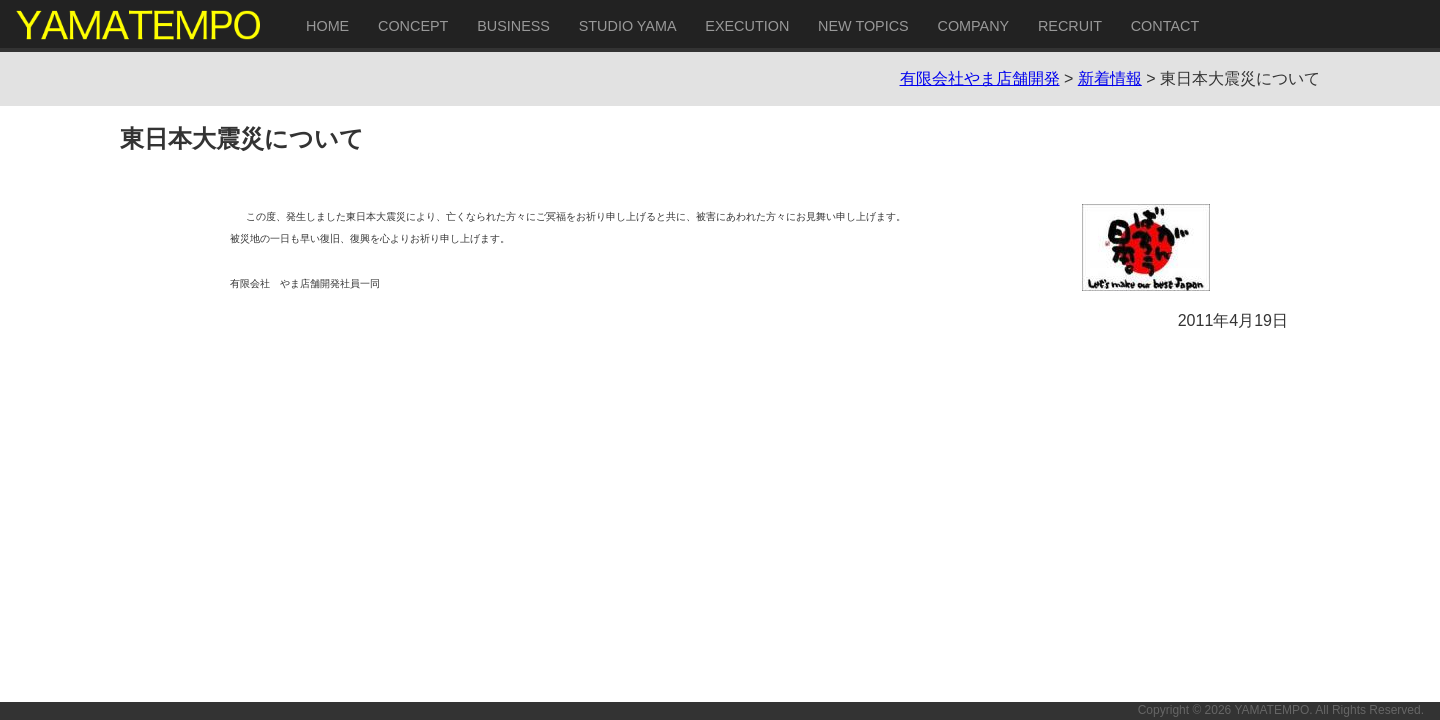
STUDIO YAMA (628, 26)
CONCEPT (413, 26)
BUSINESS (513, 26)
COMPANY (973, 26)
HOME (327, 26)
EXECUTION (747, 26)
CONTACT (1165, 26)
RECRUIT (1070, 26)
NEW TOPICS (863, 26)
